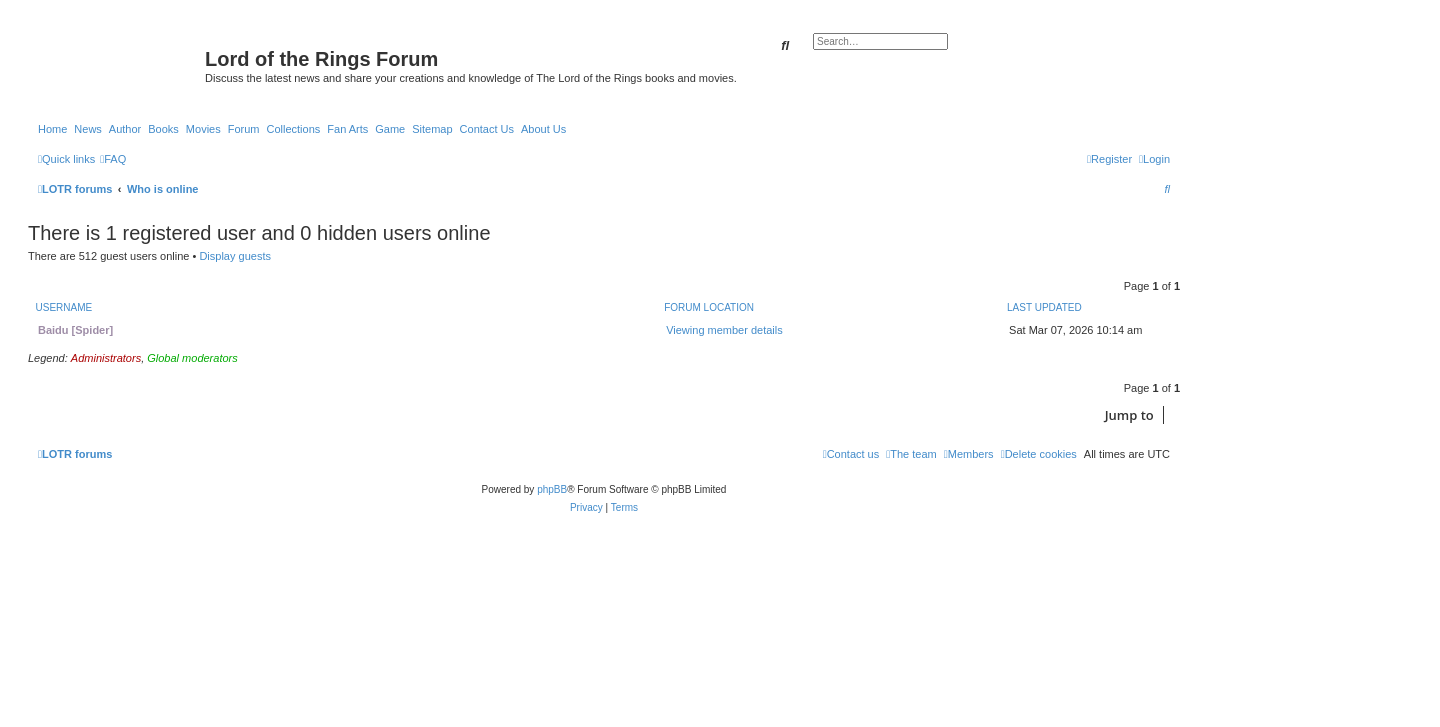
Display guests (235, 256)
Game (390, 129)
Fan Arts (347, 129)
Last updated (1044, 307)
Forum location (709, 307)
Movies (203, 129)
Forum (244, 129)
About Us (543, 129)
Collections (293, 129)
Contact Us (487, 129)
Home (52, 129)
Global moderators (192, 358)
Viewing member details (724, 330)
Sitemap (432, 129)
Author (125, 129)
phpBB (552, 489)
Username (64, 307)
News (88, 129)
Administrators (106, 358)
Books (163, 129)
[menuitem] (113, 159)
